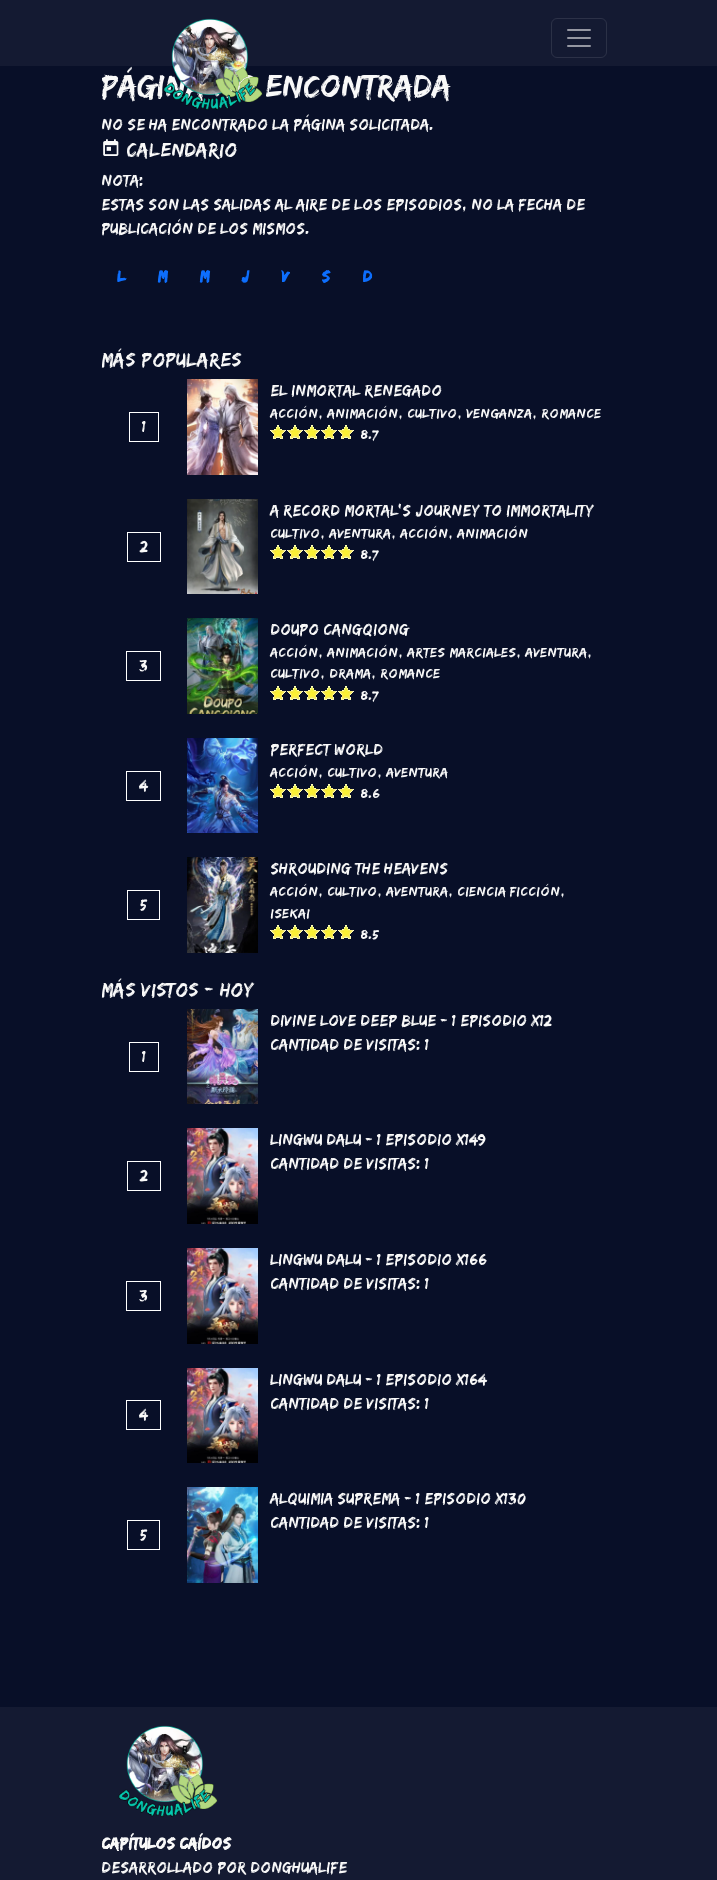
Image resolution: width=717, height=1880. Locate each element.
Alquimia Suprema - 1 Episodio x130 (398, 1498)
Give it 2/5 (295, 431)
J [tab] (245, 276)
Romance (571, 413)
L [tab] (121, 276)
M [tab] (162, 276)
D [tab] (367, 276)
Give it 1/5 (278, 431)
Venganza (499, 413)
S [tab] (325, 276)
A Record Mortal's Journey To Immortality (432, 510)
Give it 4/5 (329, 431)
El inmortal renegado (356, 390)
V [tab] (285, 276)
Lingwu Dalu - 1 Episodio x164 (378, 1379)
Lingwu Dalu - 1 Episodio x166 (378, 1259)
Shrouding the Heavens (359, 868)
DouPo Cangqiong (339, 629)
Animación (362, 413)
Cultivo (432, 413)
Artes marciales (461, 652)
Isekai (290, 913)
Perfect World (326, 749)
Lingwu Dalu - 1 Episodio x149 (378, 1139)
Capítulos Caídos (166, 1843)
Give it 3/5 (312, 431)
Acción (294, 413)
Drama (350, 673)
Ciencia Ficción (508, 891)
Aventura (360, 533)
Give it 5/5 (346, 431)
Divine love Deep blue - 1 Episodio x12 (411, 1020)
